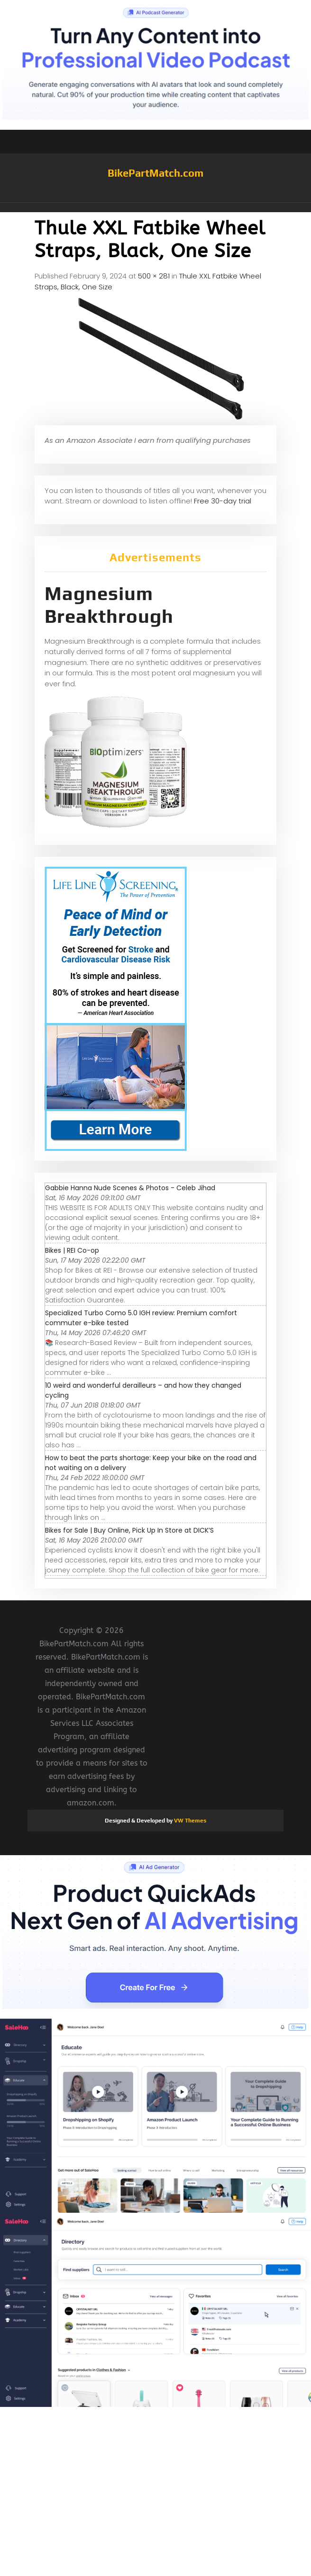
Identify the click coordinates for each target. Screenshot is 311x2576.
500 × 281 (154, 276)
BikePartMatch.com (155, 173)
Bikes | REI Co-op (72, 1250)
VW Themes (189, 1820)
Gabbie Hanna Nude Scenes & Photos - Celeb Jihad (130, 1188)
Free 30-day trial (222, 501)
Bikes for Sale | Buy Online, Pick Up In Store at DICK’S (129, 1530)
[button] (155, 207)
